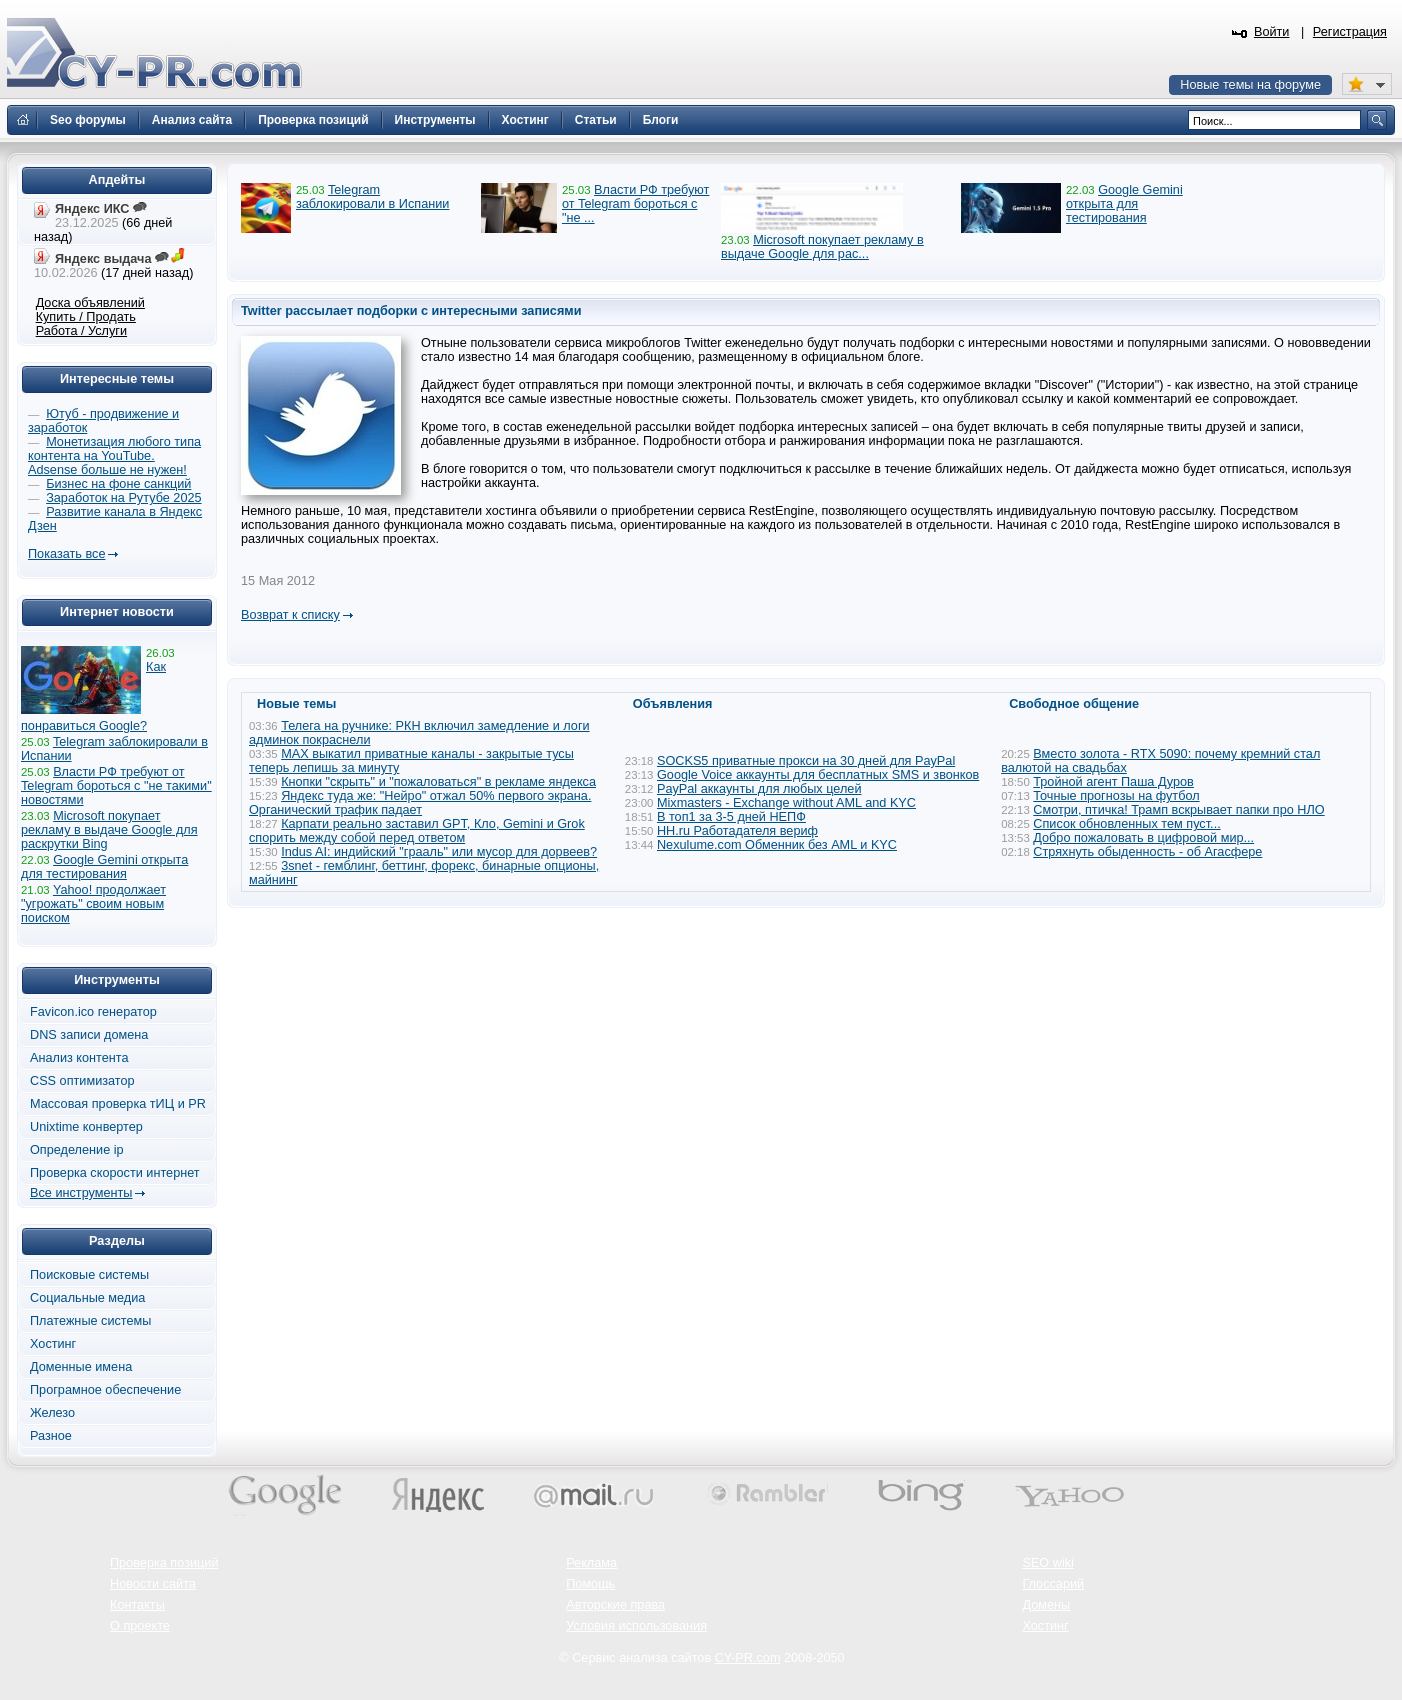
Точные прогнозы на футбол (1116, 796)
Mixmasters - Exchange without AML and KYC (786, 803)
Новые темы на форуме (1250, 85)
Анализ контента (79, 1058)
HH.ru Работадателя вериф (737, 831)
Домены (1046, 1605)
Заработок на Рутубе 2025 (123, 498)
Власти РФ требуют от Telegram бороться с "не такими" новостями (116, 786)
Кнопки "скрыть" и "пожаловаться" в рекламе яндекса (438, 782)
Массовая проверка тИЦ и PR (118, 1104)
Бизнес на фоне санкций (118, 484)
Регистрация (1350, 32)
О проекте (140, 1626)
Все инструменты (81, 1193)
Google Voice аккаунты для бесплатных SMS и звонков (818, 775)
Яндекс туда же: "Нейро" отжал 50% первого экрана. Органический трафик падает (420, 803)
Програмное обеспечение (105, 1390)
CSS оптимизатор (82, 1081)
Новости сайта (153, 1584)
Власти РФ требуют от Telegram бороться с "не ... (635, 204)
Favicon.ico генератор (93, 1012)
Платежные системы (90, 1321)
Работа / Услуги (81, 331)
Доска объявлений (90, 303)
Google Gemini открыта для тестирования (1124, 204)
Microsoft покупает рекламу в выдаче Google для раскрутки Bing (109, 830)
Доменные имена (81, 1367)
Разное (51, 1436)
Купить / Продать (86, 317)
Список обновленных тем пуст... (1126, 824)
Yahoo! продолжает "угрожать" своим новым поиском (93, 904)
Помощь (590, 1584)
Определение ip (77, 1150)
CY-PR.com (748, 1658)
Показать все (66, 554)
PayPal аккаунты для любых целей (759, 789)
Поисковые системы (89, 1275)
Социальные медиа (87, 1298)
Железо (52, 1413)
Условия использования (636, 1626)
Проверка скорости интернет (115, 1173)
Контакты (137, 1605)
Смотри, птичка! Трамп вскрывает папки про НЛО (1178, 810)
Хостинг (53, 1344)
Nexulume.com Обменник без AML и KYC (777, 845)
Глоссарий (1053, 1584)
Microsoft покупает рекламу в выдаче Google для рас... (822, 247)
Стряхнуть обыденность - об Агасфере (1147, 852)
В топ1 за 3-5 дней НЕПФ (731, 817)
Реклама (591, 1563)
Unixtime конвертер (86, 1127)
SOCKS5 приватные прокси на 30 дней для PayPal (806, 761)
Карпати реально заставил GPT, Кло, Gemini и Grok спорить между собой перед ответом (417, 831)
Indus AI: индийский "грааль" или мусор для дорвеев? (439, 852)
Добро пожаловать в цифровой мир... (1143, 838)
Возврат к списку (290, 615)
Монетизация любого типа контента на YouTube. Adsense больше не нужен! (114, 456)
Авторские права (615, 1605)
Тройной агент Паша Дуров (1113, 782)
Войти (1272, 32)
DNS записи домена (89, 1035)
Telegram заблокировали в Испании (372, 197)
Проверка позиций (164, 1563)
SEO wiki (1047, 1563)
